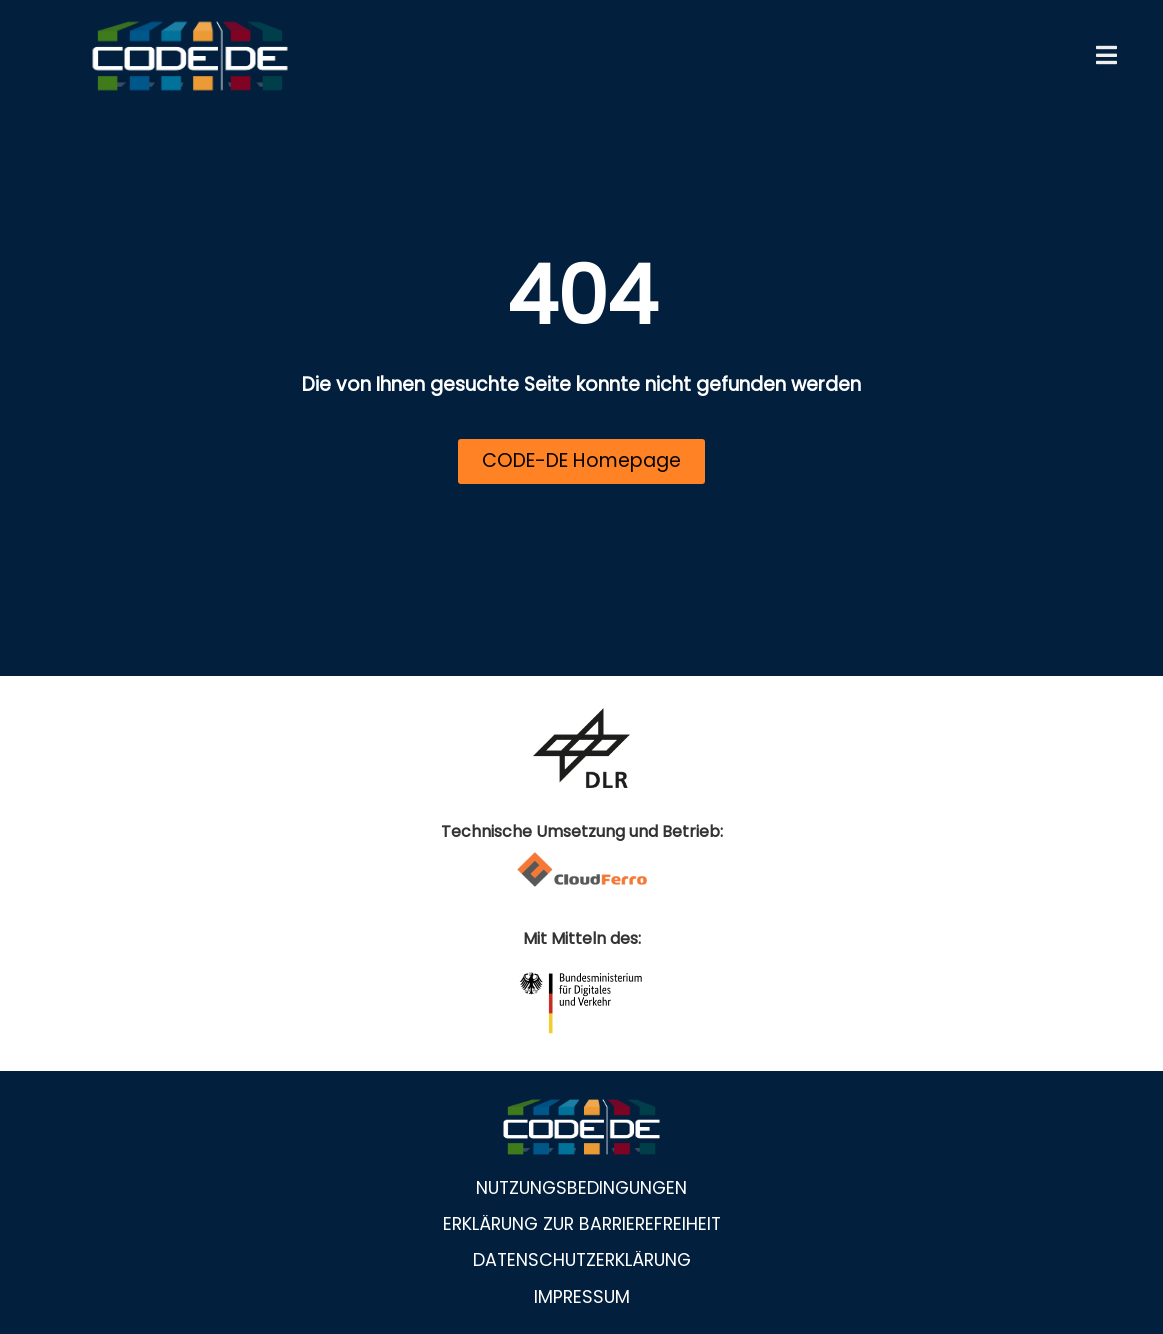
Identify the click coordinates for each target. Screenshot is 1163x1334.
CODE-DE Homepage (581, 460)
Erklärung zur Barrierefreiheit (582, 1224)
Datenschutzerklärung (582, 1260)
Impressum (582, 1297)
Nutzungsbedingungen (581, 1188)
